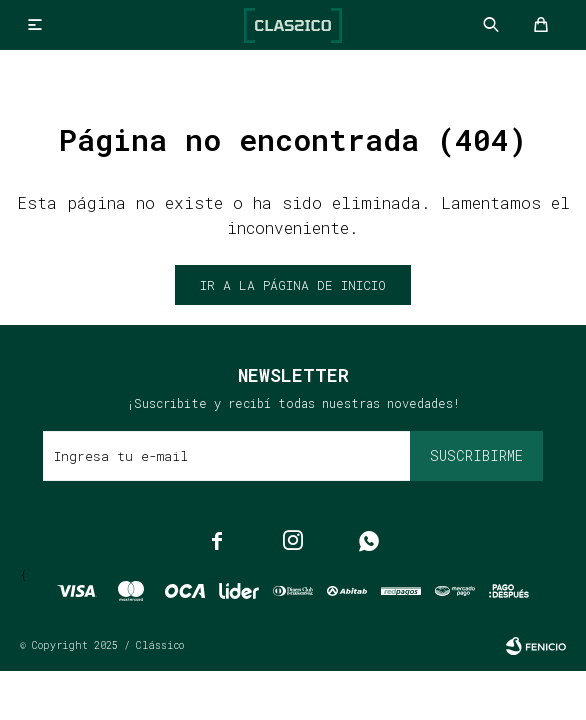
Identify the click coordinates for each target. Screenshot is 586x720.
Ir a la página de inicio (293, 285)
